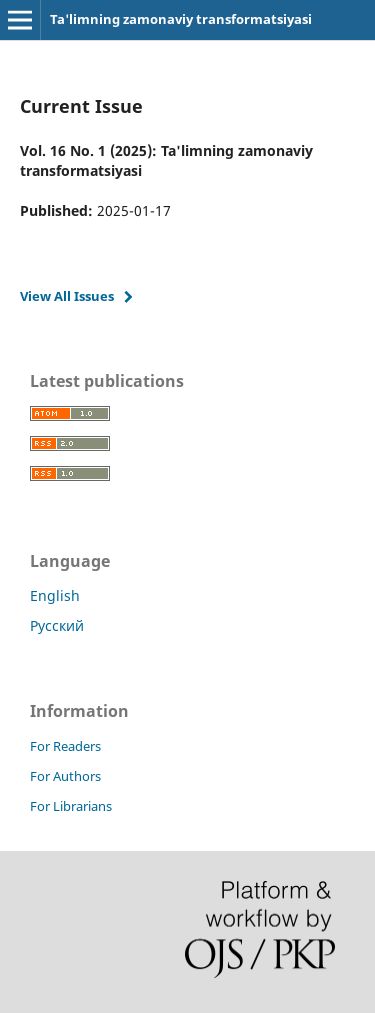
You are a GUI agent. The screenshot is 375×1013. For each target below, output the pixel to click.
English (55, 595)
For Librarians (71, 806)
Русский (57, 625)
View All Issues (67, 296)
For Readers (65, 746)
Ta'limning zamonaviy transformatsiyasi (181, 19)
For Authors (65, 776)
